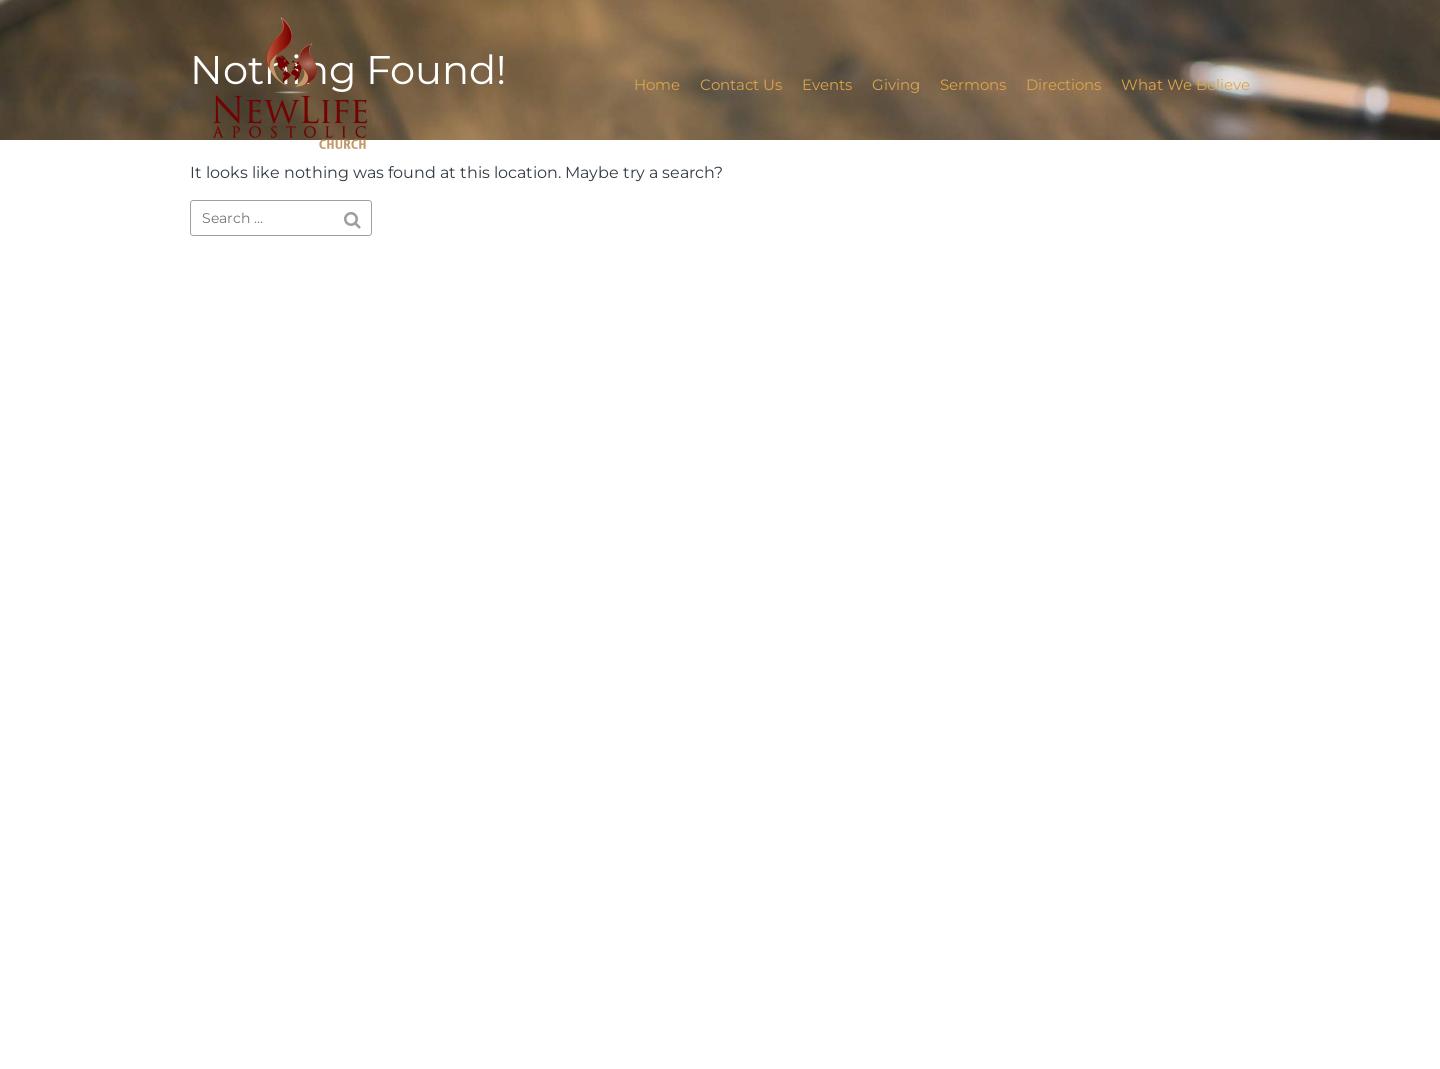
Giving (896, 84)
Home (657, 84)
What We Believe (1185, 84)
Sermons (973, 84)
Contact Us (741, 84)
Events (827, 84)
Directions (1063, 84)
